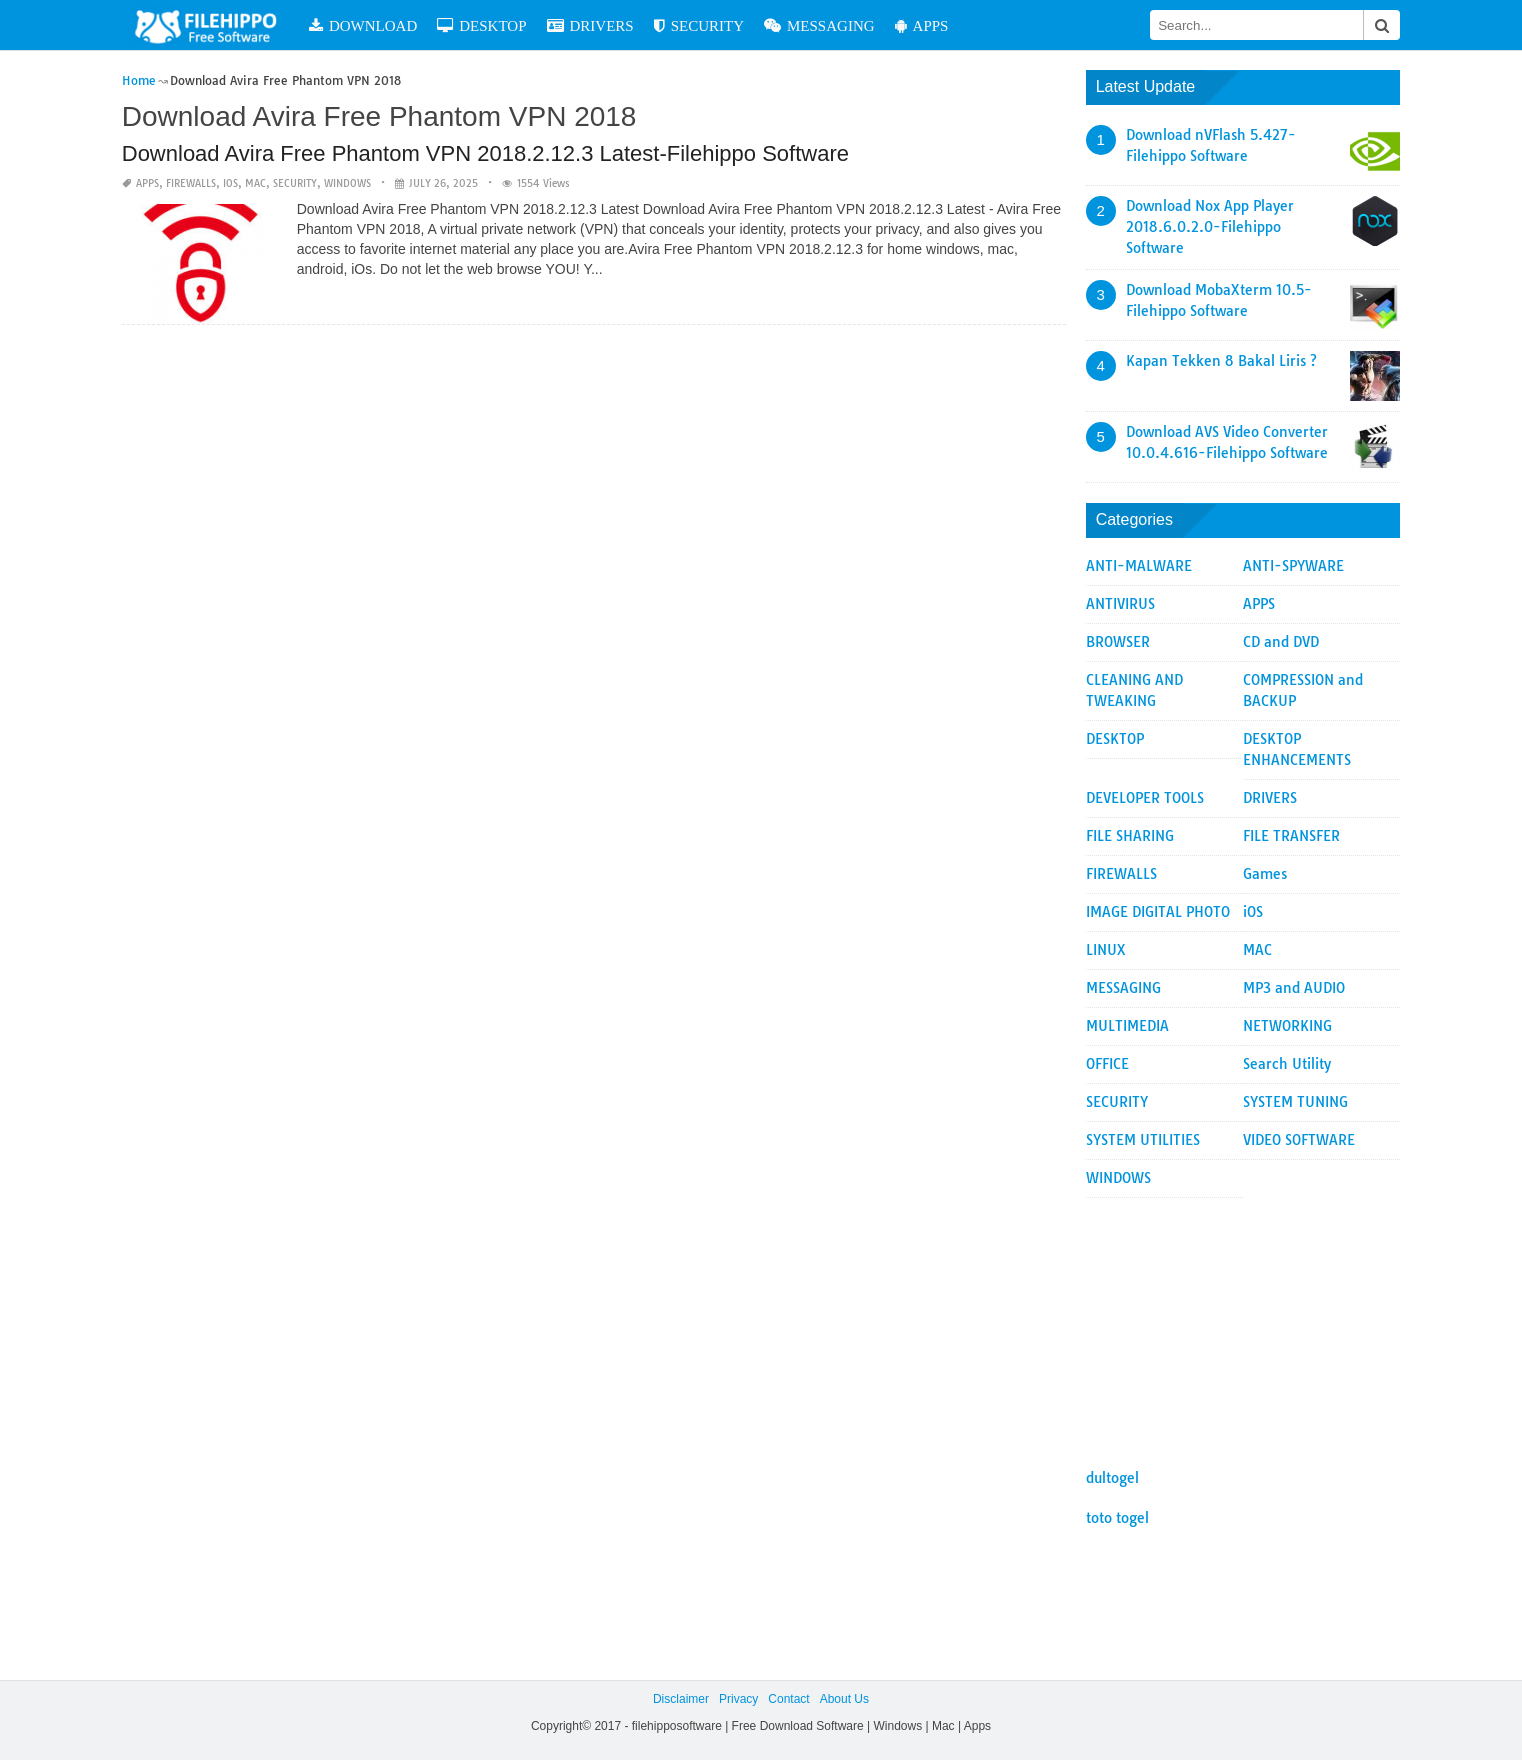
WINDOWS (347, 183)
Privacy (738, 1699)
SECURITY (699, 25)
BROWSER (1118, 642)
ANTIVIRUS (1120, 604)
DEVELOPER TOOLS (1145, 798)
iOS (230, 183)
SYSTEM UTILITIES (1143, 1140)
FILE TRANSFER (1291, 836)
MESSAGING (819, 25)
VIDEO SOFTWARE (1299, 1140)
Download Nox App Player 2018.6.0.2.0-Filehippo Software (1210, 227)
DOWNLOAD (363, 25)
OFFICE (1107, 1064)
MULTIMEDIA (1127, 1026)
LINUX (1106, 950)
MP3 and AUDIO (1294, 988)
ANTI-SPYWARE (1293, 566)
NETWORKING (1287, 1026)
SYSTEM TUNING (1295, 1102)
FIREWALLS (191, 183)
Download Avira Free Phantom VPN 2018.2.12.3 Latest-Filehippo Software (485, 153)
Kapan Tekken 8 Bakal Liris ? (1221, 361)
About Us (844, 1699)
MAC (255, 183)
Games (1265, 874)
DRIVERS (590, 25)
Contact (788, 1699)
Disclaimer (681, 1699)
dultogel (1112, 1478)
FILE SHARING (1130, 836)
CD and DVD (1281, 642)
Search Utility (1287, 1064)
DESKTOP (481, 25)
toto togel (1117, 1518)
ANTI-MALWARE (1139, 566)
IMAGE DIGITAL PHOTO (1158, 912)
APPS (922, 25)
